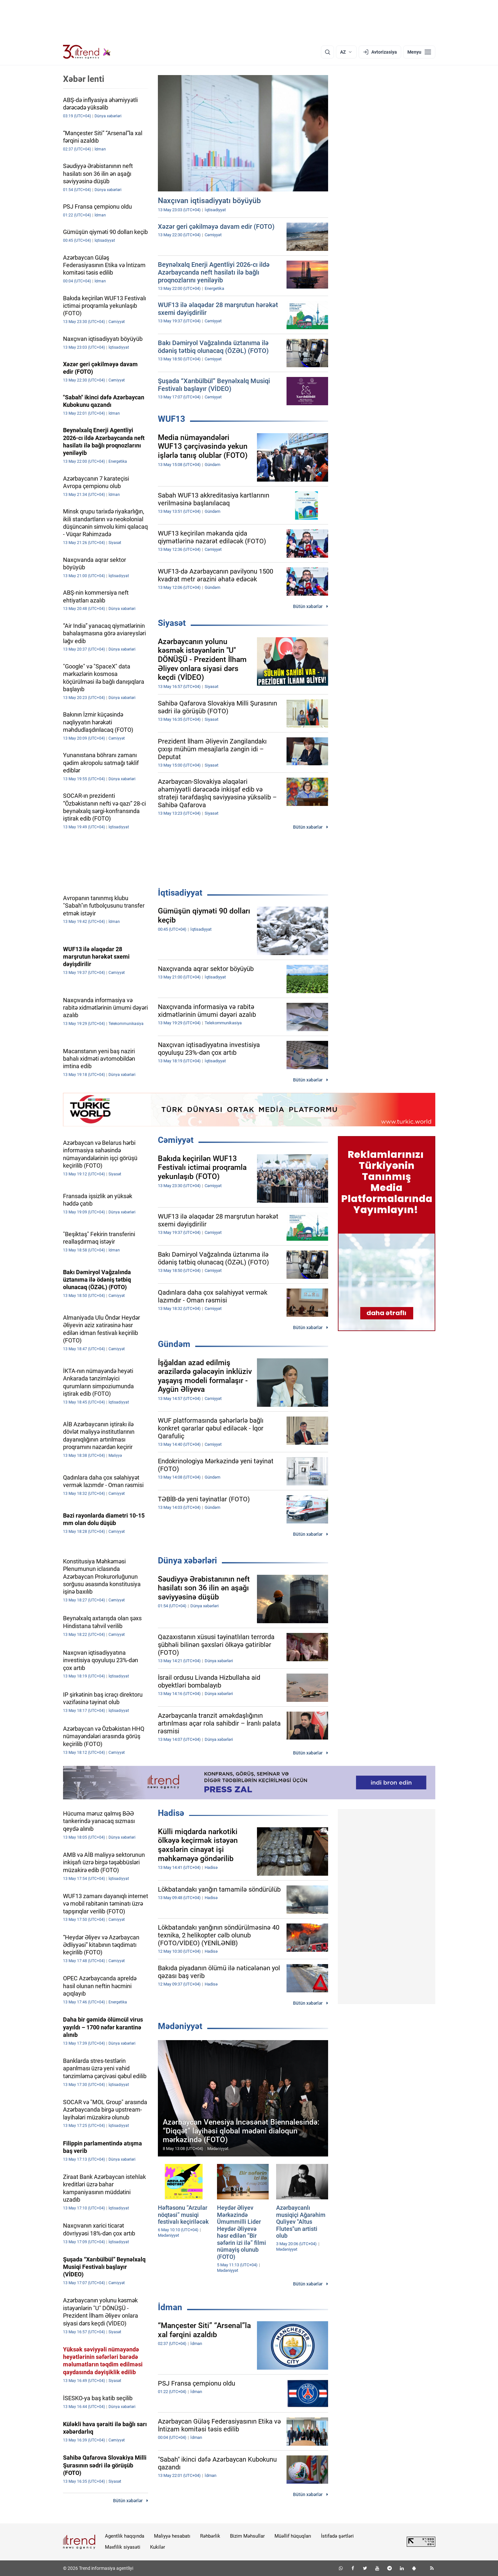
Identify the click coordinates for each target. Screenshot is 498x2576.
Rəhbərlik (210, 2536)
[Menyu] (419, 51)
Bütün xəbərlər (308, 606)
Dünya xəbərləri (187, 1560)
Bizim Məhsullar (247, 2536)
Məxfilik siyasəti (122, 2547)
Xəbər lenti (83, 79)
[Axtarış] (327, 51)
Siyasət (172, 623)
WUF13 (171, 419)
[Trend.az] (87, 52)
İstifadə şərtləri (337, 2536)
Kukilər (157, 2547)
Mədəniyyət (180, 2026)
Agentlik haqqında (124, 2536)
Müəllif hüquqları (293, 2536)
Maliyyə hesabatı (172, 2536)
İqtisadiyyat (180, 893)
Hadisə (171, 1813)
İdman (170, 2307)
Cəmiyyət (176, 1140)
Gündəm (174, 1344)
